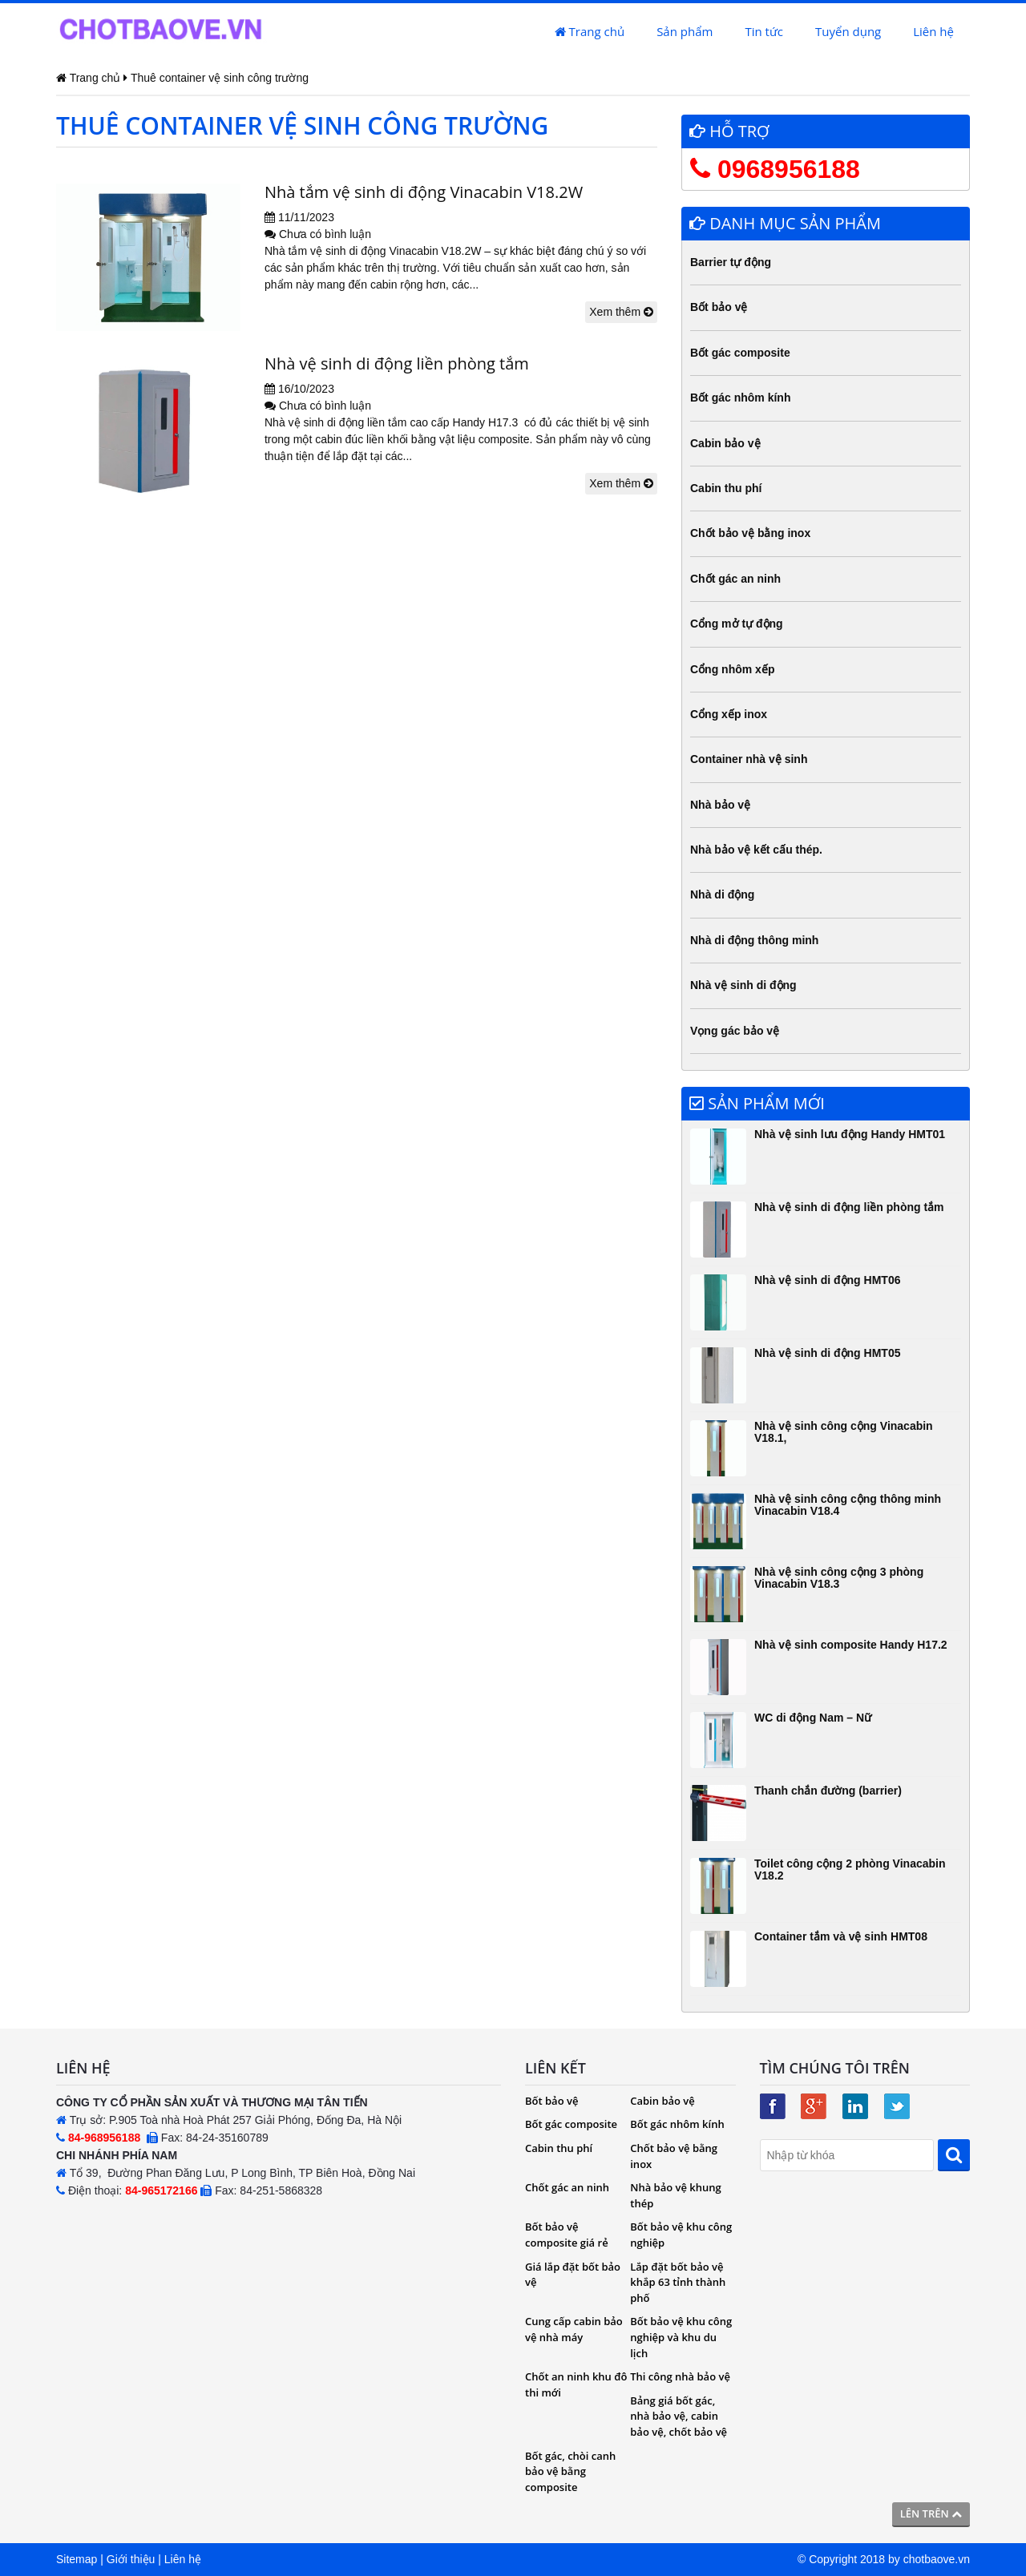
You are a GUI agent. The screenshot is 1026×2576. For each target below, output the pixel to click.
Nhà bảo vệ (720, 804)
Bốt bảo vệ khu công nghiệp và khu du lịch (681, 2337)
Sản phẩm (684, 31)
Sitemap (76, 2559)
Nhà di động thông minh (754, 940)
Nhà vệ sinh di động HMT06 (827, 1280)
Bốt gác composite (740, 352)
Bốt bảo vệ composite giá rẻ (566, 2234)
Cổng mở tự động (736, 623)
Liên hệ (933, 31)
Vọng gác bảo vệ (734, 1030)
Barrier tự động (730, 262)
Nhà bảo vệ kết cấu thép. (756, 849)
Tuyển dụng (848, 31)
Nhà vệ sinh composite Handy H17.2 (850, 1644)
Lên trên (931, 2513)
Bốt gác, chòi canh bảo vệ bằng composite (570, 2471)
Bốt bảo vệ (718, 307)
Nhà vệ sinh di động (743, 985)
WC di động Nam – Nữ (812, 1717)
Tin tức (764, 31)
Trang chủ (589, 31)
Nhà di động (722, 894)
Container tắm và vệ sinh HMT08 (840, 1936)
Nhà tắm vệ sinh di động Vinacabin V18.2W (424, 192)
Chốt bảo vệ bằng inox (750, 533)
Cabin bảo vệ (725, 443)
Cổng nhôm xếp (732, 669)
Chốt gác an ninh (735, 578)
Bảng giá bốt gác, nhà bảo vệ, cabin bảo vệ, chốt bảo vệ (678, 2416)
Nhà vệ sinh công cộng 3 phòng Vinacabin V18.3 (838, 1577)
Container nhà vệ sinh (748, 759)
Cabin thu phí (725, 488)
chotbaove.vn (936, 2559)
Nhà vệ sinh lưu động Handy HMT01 (849, 1134)
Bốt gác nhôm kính (740, 397)
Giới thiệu (131, 2559)
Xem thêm (621, 311)
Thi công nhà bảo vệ (680, 2376)
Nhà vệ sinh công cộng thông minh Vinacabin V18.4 (847, 1504)
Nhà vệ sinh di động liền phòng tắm (397, 363)
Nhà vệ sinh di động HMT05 (827, 1353)
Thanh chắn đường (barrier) (828, 1790)
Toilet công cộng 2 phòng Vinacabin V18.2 (850, 1869)
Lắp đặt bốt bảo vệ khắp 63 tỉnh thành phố (677, 2282)
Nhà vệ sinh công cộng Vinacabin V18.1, (843, 1431)
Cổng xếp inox (728, 714)
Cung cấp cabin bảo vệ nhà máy (574, 2329)
